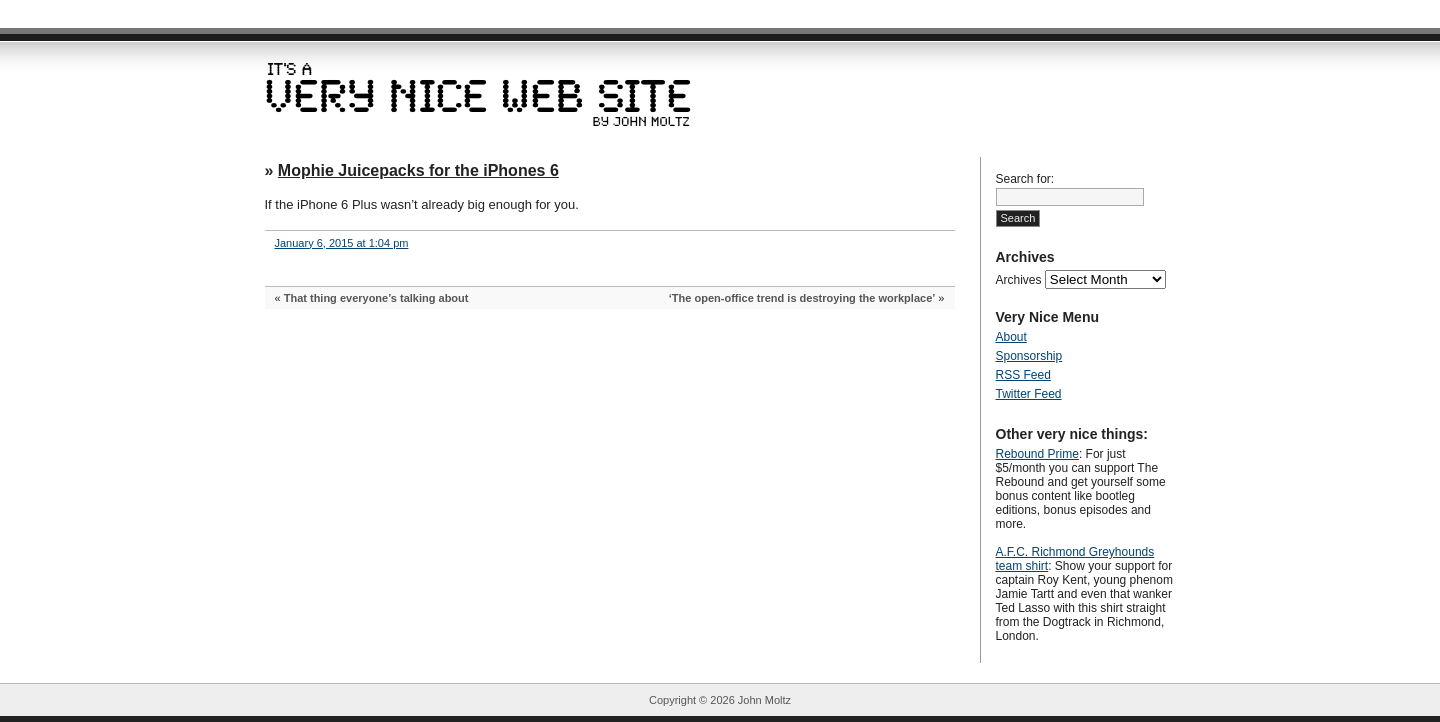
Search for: (1025, 179)
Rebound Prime (1037, 454)
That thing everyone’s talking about (376, 298)
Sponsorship (1029, 356)
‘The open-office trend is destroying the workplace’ (802, 298)
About (1011, 337)
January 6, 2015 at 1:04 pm (342, 243)
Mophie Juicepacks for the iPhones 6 (418, 170)
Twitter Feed (1029, 394)
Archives (1019, 280)
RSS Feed (1023, 375)
